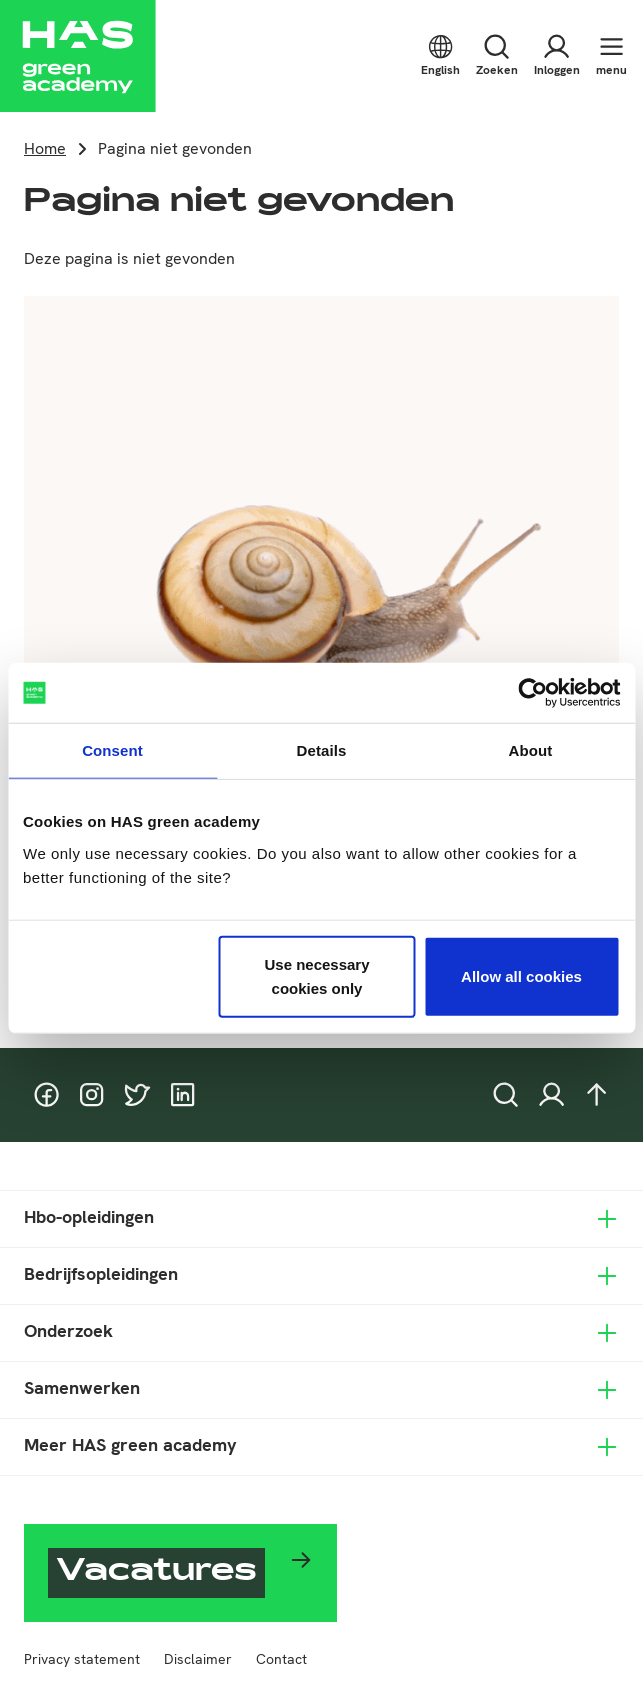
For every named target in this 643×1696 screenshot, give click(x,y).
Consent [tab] (112, 750)
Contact (281, 1659)
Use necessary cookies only (316, 975)
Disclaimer (198, 1659)
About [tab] (531, 750)
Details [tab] (322, 750)
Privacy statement (82, 1659)
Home (45, 148)
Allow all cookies (521, 975)
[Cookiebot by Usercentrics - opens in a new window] (532, 693)
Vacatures (156, 1573)
